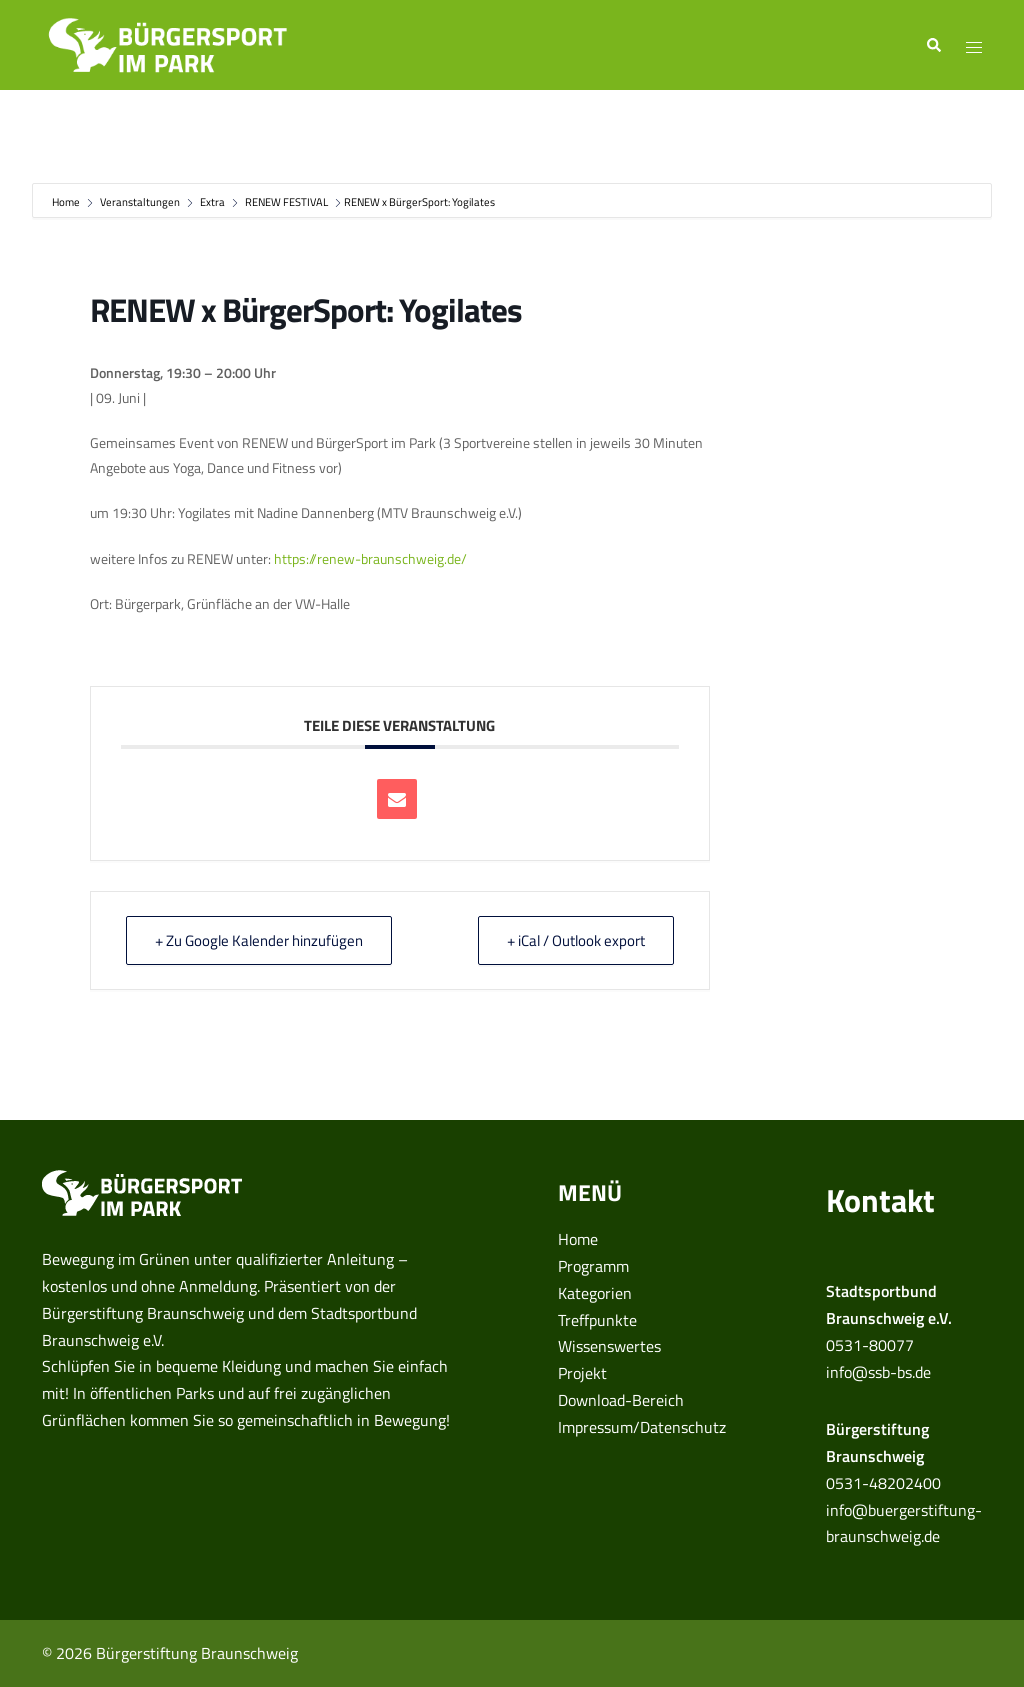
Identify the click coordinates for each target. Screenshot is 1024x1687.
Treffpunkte (597, 1320)
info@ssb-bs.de (878, 1372)
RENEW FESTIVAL (286, 202)
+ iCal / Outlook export (576, 940)
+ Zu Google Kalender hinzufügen (259, 940)
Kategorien (595, 1293)
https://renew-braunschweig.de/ (370, 558)
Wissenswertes (609, 1346)
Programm (593, 1266)
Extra (212, 202)
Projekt (582, 1373)
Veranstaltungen (140, 202)
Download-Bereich (621, 1400)
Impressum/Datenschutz (642, 1427)
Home (67, 202)
